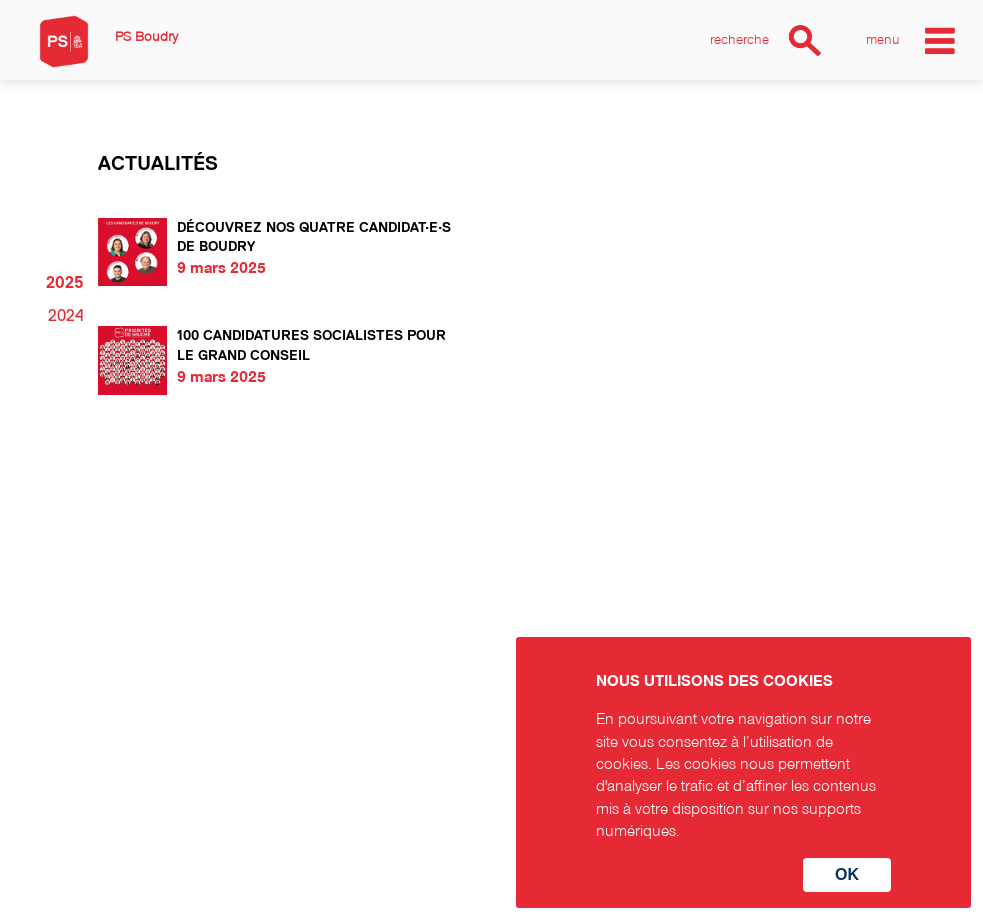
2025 (65, 283)
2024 (66, 316)
